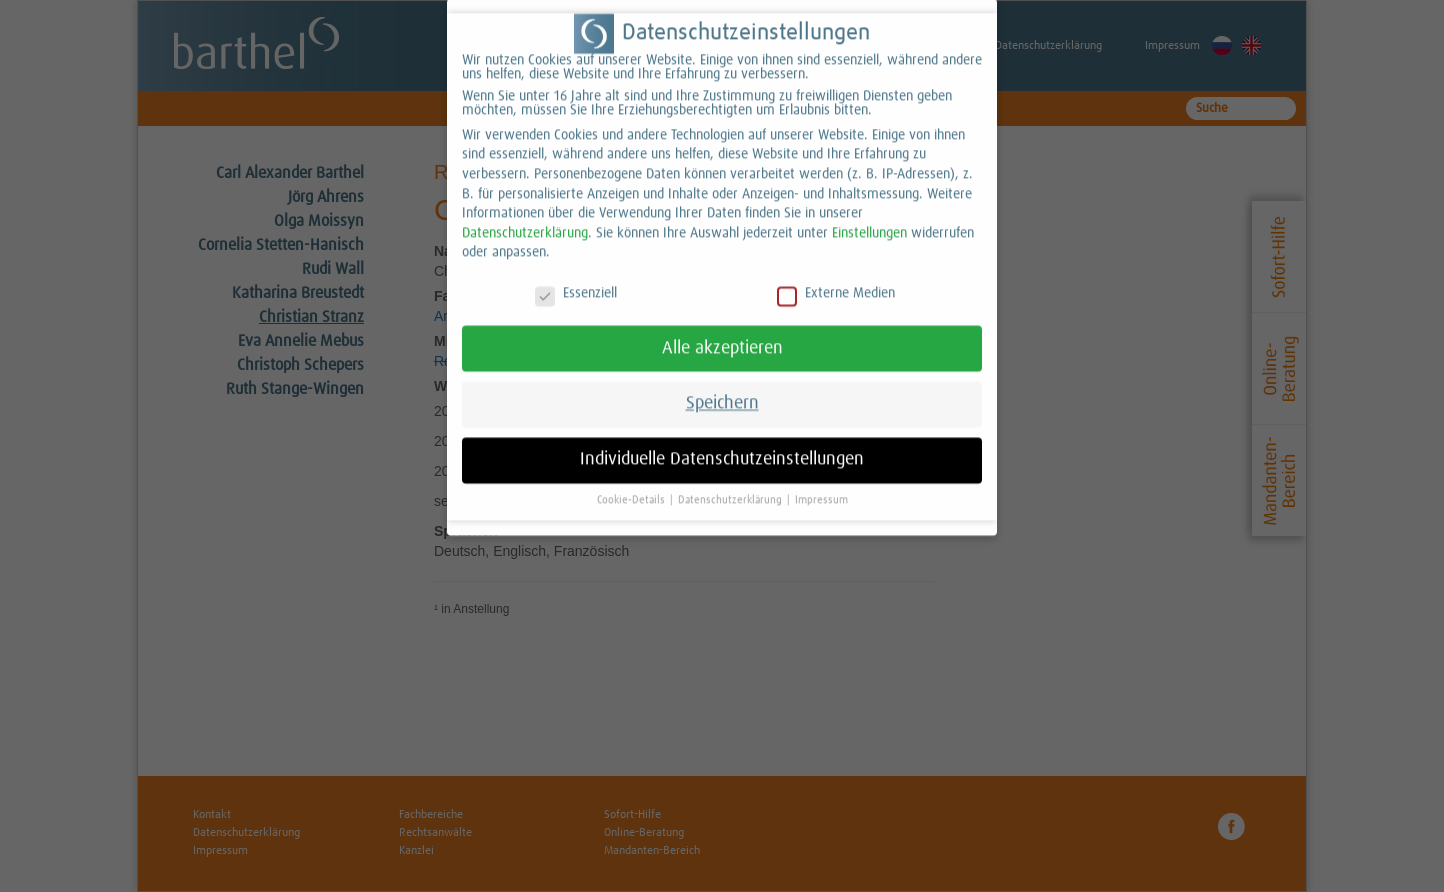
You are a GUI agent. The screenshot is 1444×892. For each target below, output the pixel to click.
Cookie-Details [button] (632, 486)
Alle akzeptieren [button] (722, 334)
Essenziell (576, 280)
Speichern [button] (722, 390)
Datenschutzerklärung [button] (731, 486)
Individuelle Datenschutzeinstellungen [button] (722, 446)
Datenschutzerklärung (525, 219)
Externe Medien (836, 280)
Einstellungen (869, 219)
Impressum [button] (821, 486)
